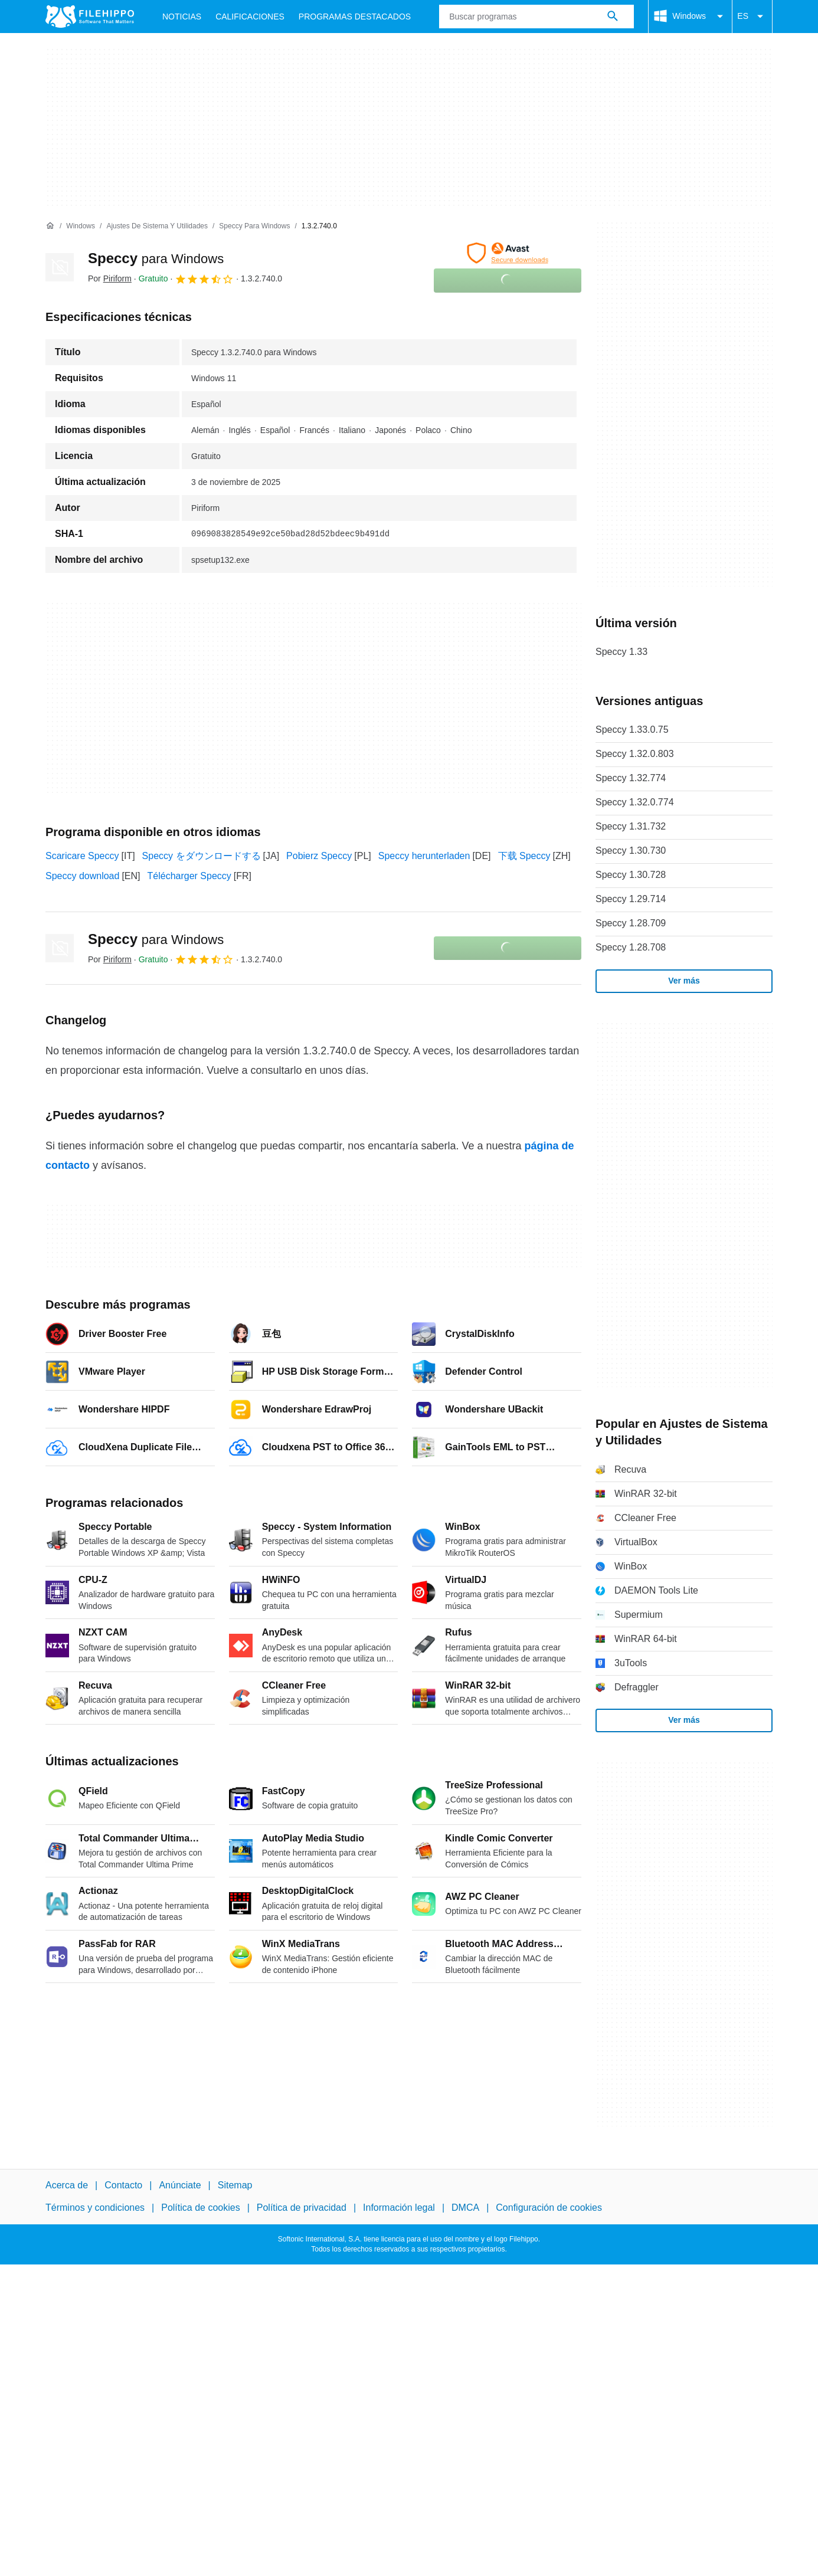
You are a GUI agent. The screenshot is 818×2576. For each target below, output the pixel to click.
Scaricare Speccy (82, 856)
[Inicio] (50, 226)
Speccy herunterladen (424, 856)
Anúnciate (180, 2185)
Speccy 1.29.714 (630, 899)
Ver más (684, 980)
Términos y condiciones (95, 2208)
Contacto (123, 2185)
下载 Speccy (524, 856)
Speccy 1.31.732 (630, 826)
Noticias (181, 16)
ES (752, 16)
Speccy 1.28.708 (630, 947)
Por (110, 278)
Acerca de (66, 2185)
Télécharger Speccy (189, 876)
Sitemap (235, 2185)
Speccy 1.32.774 (630, 778)
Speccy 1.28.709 (630, 923)
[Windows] (80, 226)
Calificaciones (249, 16)
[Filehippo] (89, 16)
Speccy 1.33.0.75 (632, 730)
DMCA (465, 2208)
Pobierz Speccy (319, 856)
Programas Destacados (355, 16)
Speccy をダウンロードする (201, 856)
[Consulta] (536, 16)
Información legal (399, 2208)
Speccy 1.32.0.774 (634, 802)
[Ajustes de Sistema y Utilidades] (157, 226)
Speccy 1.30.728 (630, 875)
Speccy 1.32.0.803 (634, 754)
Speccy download (82, 876)
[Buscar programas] (612, 16)
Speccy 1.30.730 (630, 850)
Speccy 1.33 (621, 652)
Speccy (156, 258)
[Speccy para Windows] (254, 226)
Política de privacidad (301, 2208)
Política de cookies (200, 2208)
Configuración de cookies (549, 2208)
